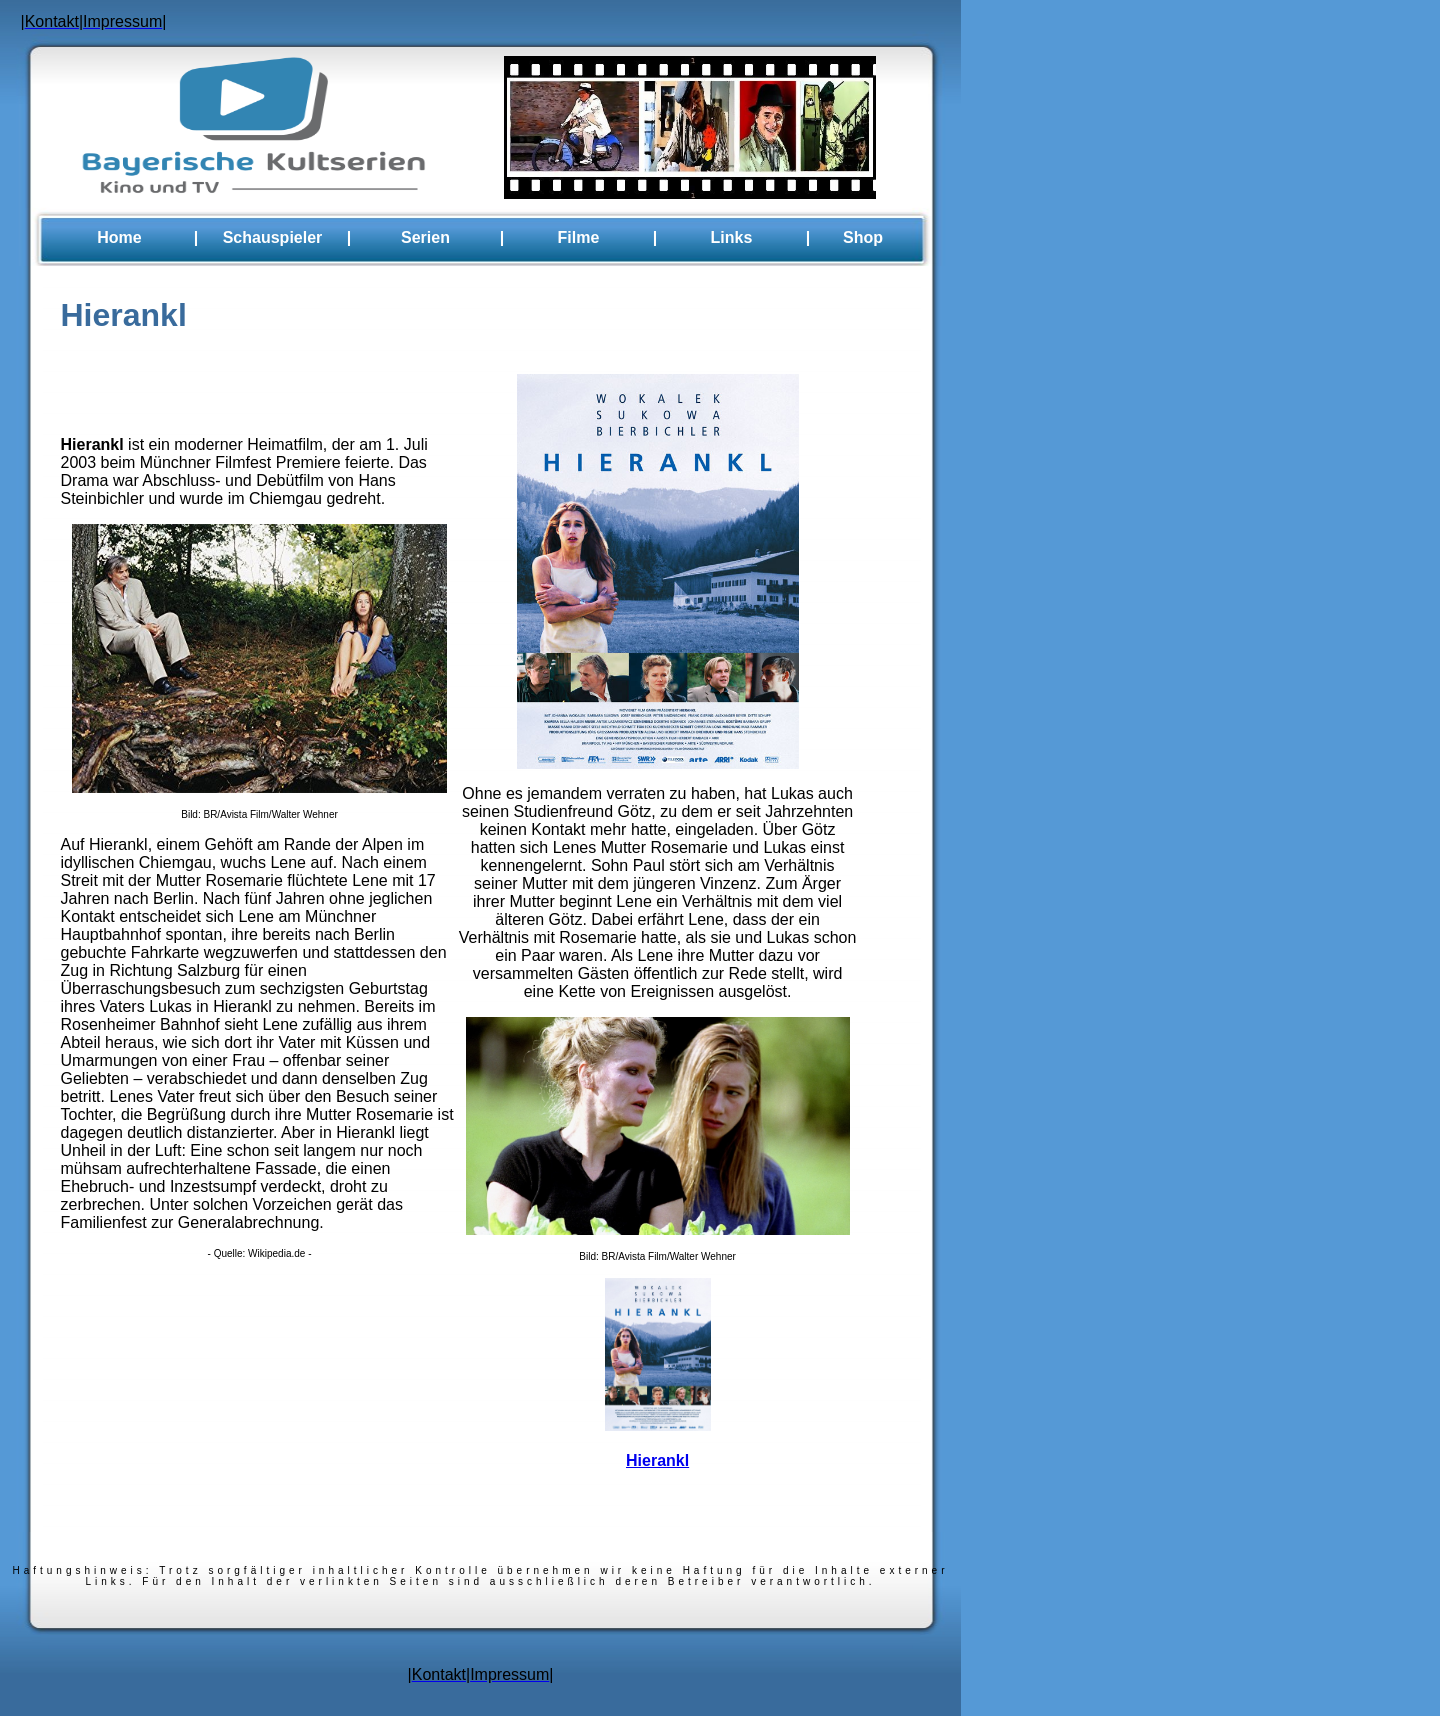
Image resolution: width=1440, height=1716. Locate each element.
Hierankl (657, 1460)
